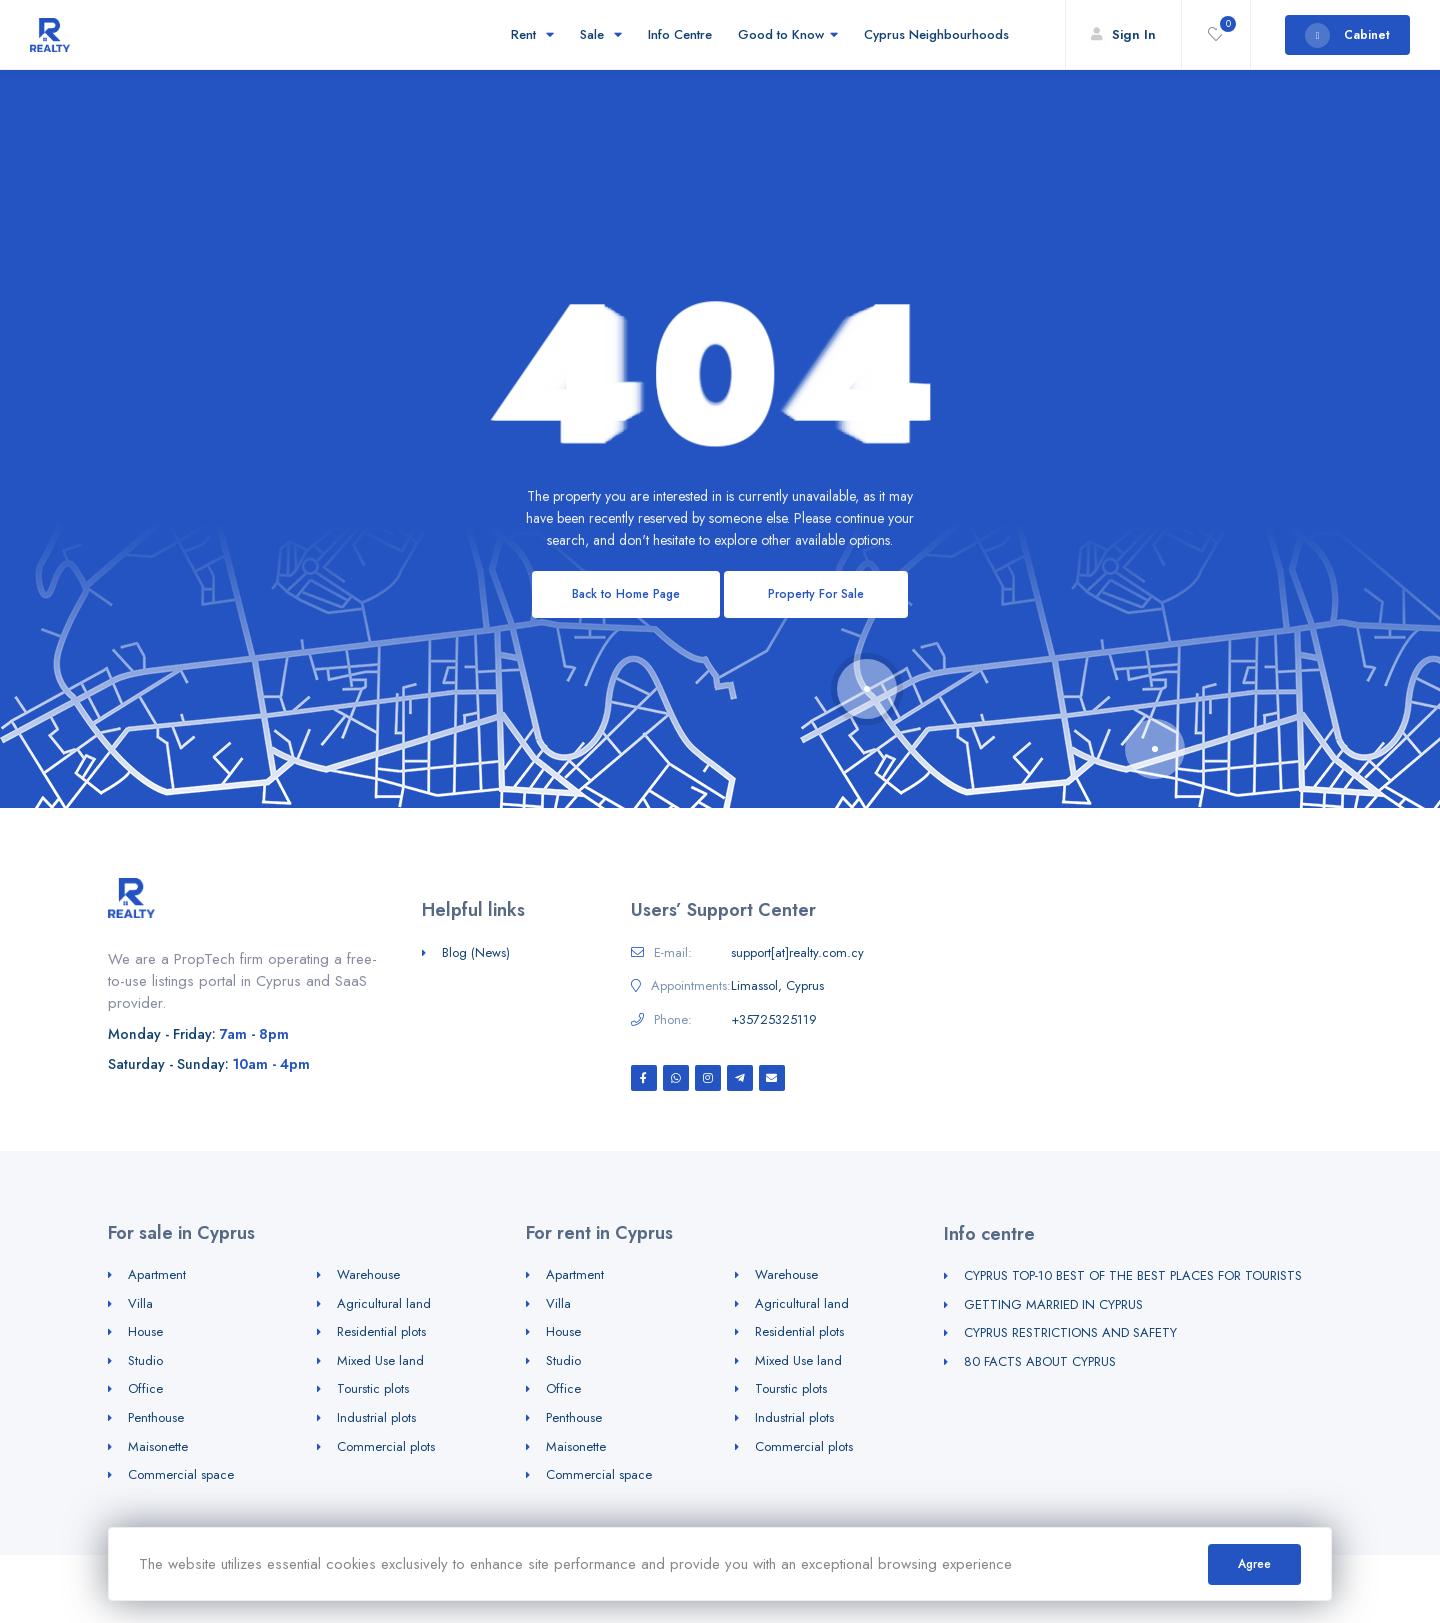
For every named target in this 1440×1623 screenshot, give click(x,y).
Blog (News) (476, 952)
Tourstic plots (373, 1388)
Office (145, 1388)
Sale (601, 34)
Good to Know (788, 34)
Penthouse (156, 1417)
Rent (532, 34)
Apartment (157, 1274)
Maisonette (158, 1446)
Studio (145, 1360)
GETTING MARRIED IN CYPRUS (1053, 1304)
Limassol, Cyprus (777, 986)
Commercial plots (386, 1446)
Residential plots (381, 1331)
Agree (1254, 1564)
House (145, 1331)
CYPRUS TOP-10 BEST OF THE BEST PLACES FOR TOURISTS (1133, 1275)
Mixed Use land (380, 1360)
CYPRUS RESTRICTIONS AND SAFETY (1070, 1332)
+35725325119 (774, 1020)
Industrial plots (376, 1417)
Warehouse (368, 1274)
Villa (140, 1303)
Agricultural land (384, 1303)
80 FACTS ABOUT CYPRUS (1040, 1361)
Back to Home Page (626, 594)
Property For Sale (816, 594)
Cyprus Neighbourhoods (939, 34)
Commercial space (181, 1474)
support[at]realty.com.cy (797, 953)
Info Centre (680, 34)
